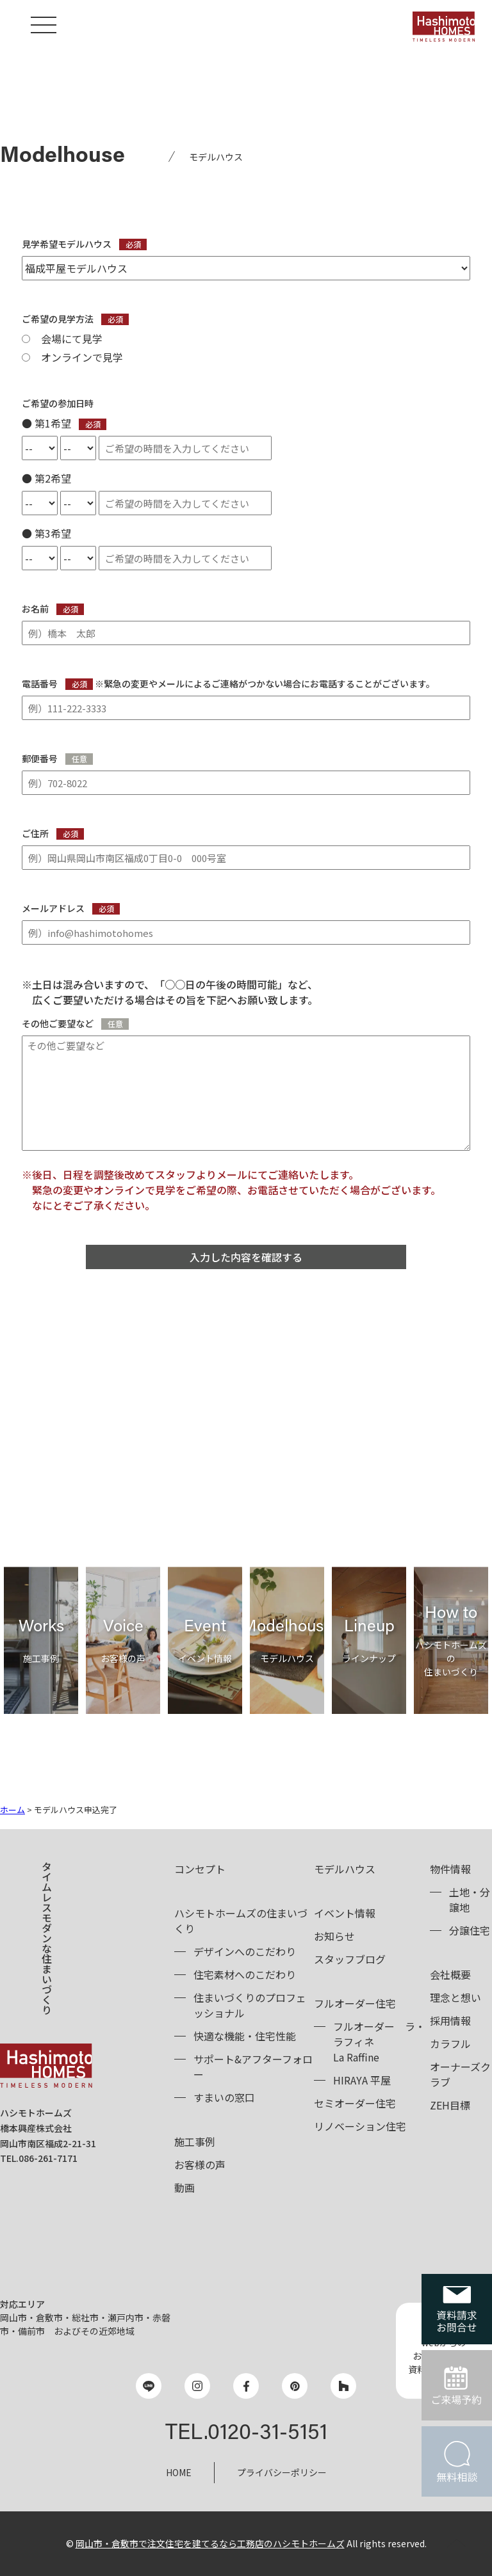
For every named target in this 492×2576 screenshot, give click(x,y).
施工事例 (194, 2141)
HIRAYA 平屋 (362, 2080)
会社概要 (450, 1974)
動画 (184, 2187)
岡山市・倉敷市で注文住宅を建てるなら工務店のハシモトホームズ (210, 2543)
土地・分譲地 (469, 1899)
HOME (179, 2472)
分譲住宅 (469, 1930)
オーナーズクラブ (460, 2074)
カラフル (450, 2043)
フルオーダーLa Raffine (379, 2042)
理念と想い (455, 1997)
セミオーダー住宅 (355, 2103)
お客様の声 (200, 2164)
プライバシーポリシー (282, 2472)
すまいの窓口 (224, 2097)
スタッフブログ (350, 1959)
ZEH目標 (450, 2105)
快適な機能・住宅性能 (244, 2036)
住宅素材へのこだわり (244, 1974)
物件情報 (450, 1868)
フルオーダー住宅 (355, 2003)
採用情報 (450, 2020)
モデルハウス (344, 1868)
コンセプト (200, 1868)
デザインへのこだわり (244, 1951)
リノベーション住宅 (360, 2126)
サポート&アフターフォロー (253, 2066)
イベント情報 (344, 1913)
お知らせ (334, 1936)
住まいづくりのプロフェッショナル (249, 2005)
